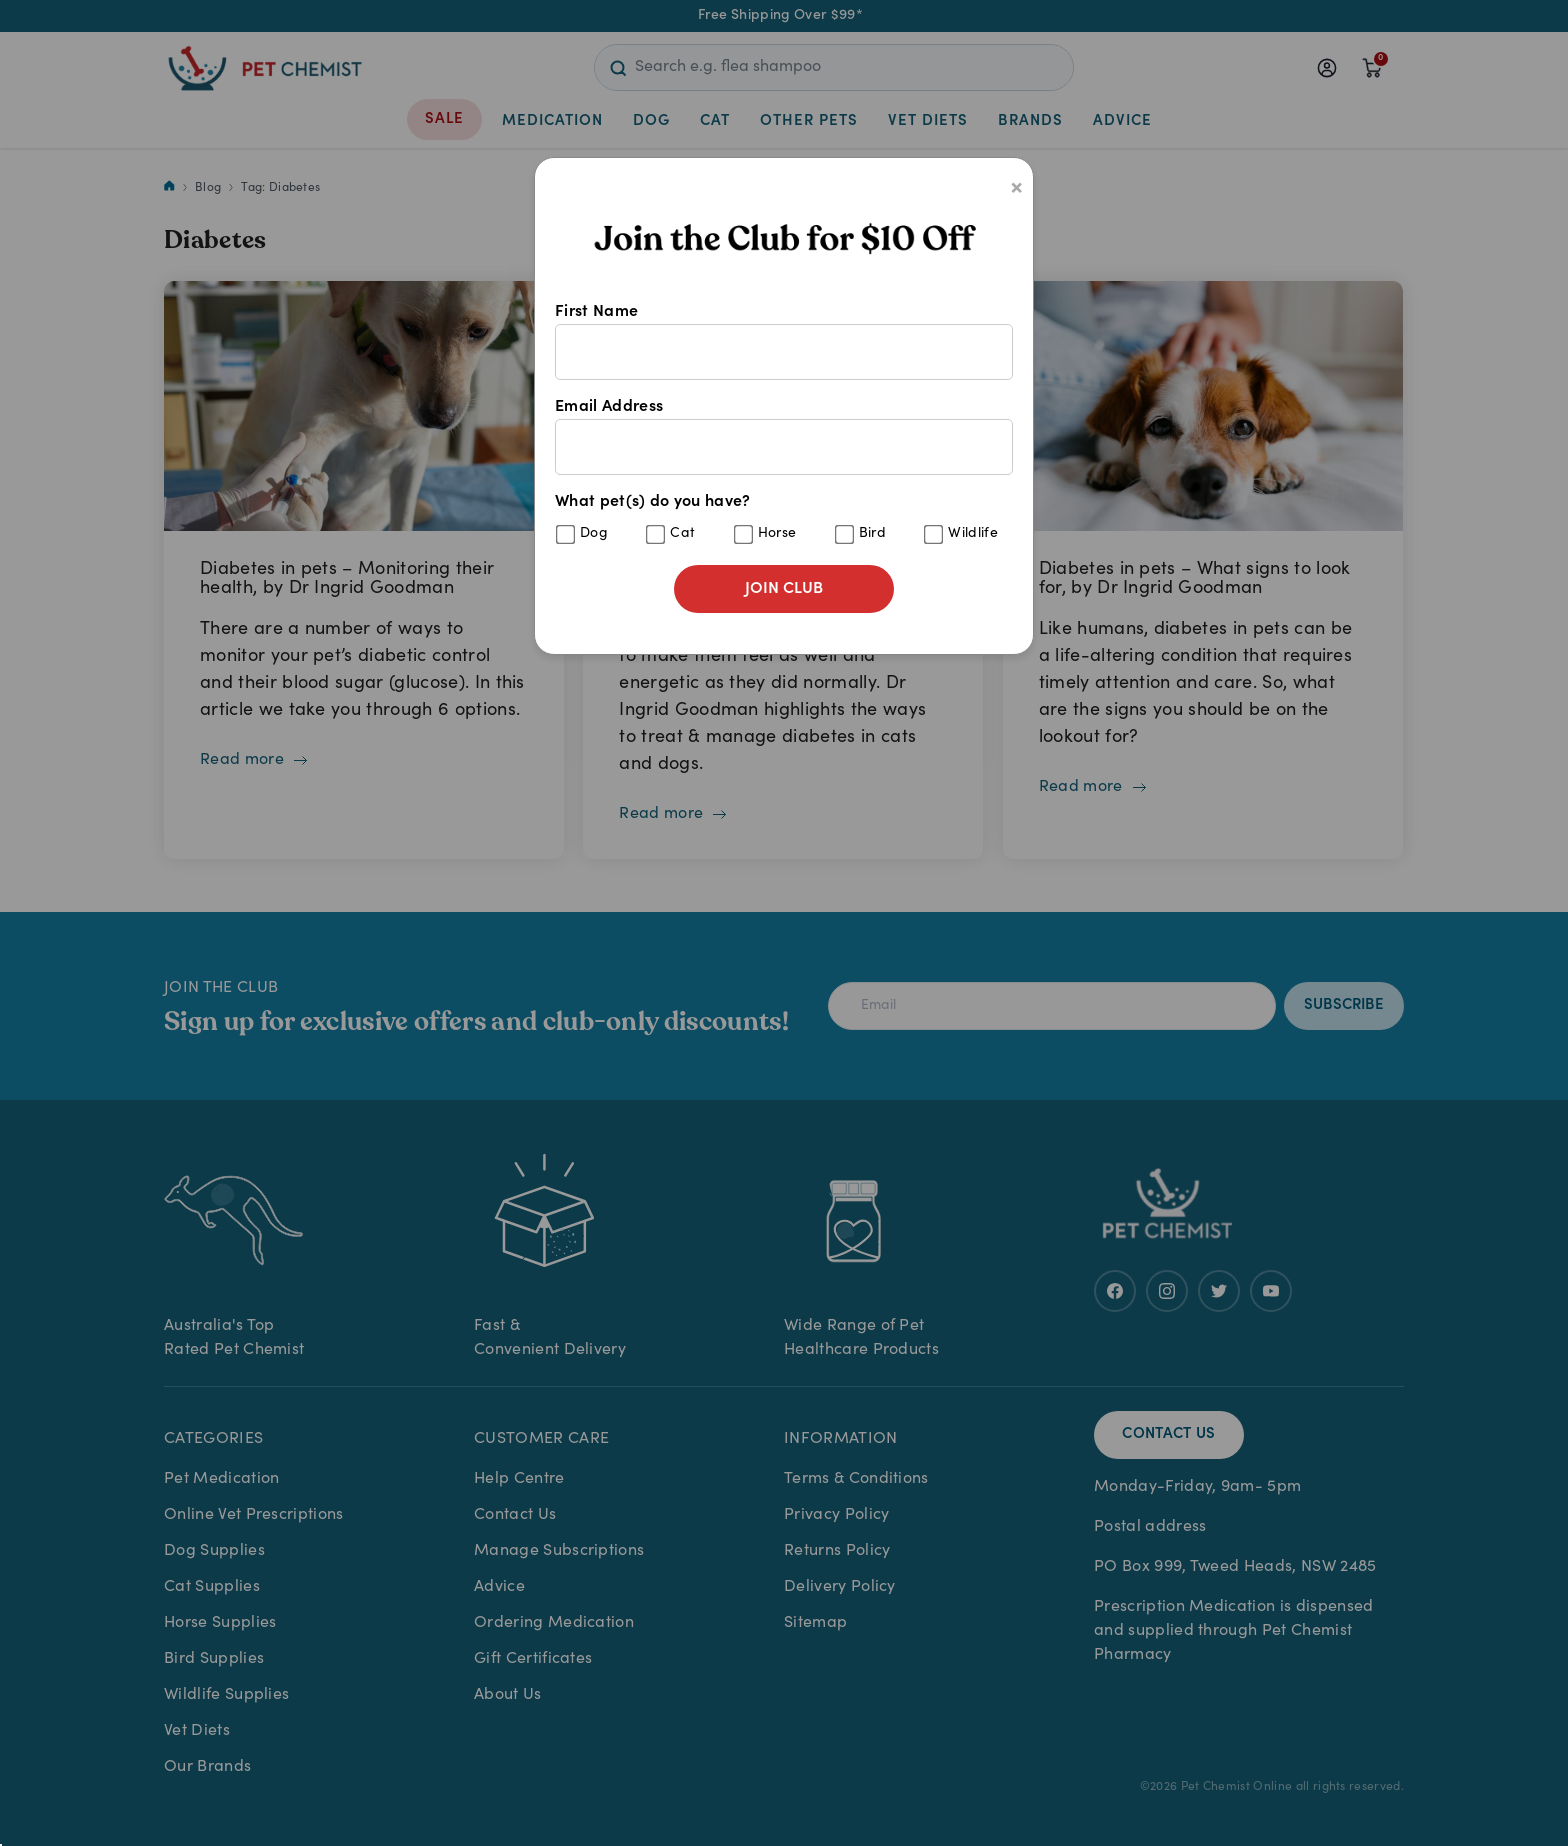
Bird (872, 534)
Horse (777, 534)
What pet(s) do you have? (784, 519)
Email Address (784, 437)
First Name (784, 342)
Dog (594, 534)
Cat (682, 534)
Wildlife (973, 534)
